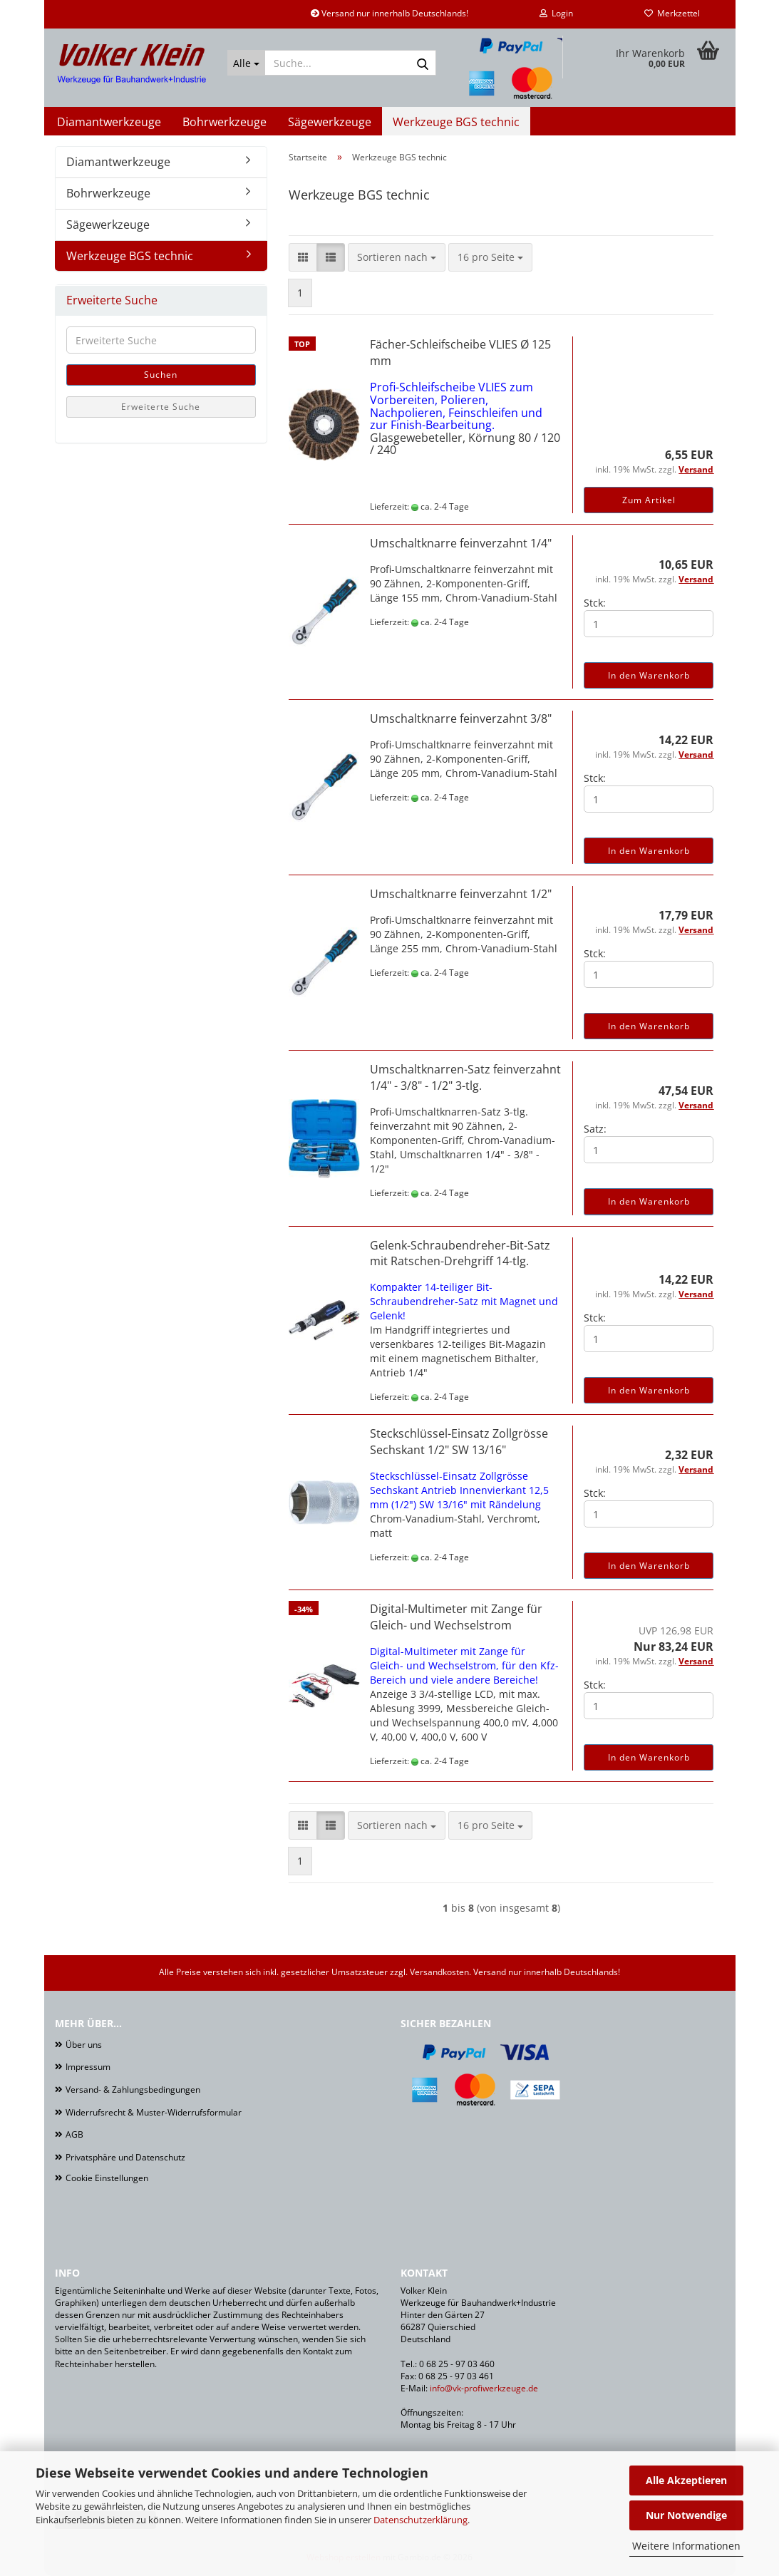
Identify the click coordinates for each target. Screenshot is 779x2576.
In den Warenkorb (649, 675)
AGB (74, 2134)
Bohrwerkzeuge (224, 122)
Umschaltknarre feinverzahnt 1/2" (461, 894)
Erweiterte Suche (160, 407)
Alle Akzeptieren (686, 2480)
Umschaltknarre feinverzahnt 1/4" (461, 543)
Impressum (88, 2067)
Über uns (84, 2045)
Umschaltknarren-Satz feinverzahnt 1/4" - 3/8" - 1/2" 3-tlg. (465, 1077)
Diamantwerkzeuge (109, 122)
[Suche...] (246, 63)
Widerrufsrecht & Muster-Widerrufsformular (154, 2112)
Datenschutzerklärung (420, 2519)
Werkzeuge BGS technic (456, 122)
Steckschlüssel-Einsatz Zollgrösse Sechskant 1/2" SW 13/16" (459, 1442)
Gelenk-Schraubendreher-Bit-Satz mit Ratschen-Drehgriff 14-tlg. (460, 1253)
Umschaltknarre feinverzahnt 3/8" (461, 718)
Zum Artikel (649, 500)
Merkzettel (672, 13)
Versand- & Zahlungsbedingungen (133, 2089)
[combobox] (396, 257)
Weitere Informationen (686, 2545)
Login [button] (556, 13)
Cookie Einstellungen (107, 2178)
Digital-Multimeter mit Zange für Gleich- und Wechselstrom (456, 1617)
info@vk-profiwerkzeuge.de (484, 2388)
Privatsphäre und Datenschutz (125, 2157)
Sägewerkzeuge (329, 122)
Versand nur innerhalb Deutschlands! (389, 13)
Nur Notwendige (686, 2515)
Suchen (160, 375)
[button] (303, 257)
